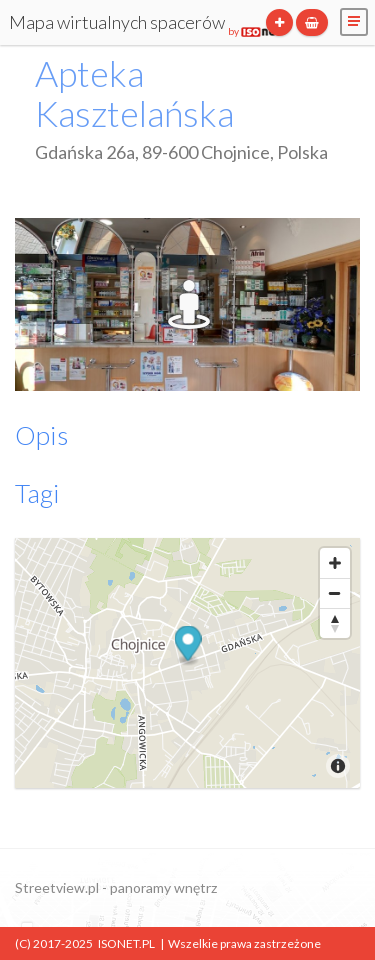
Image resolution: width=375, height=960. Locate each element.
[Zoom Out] (335, 593)
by (255, 31)
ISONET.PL (126, 943)
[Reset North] (335, 623)
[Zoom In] (335, 563)
